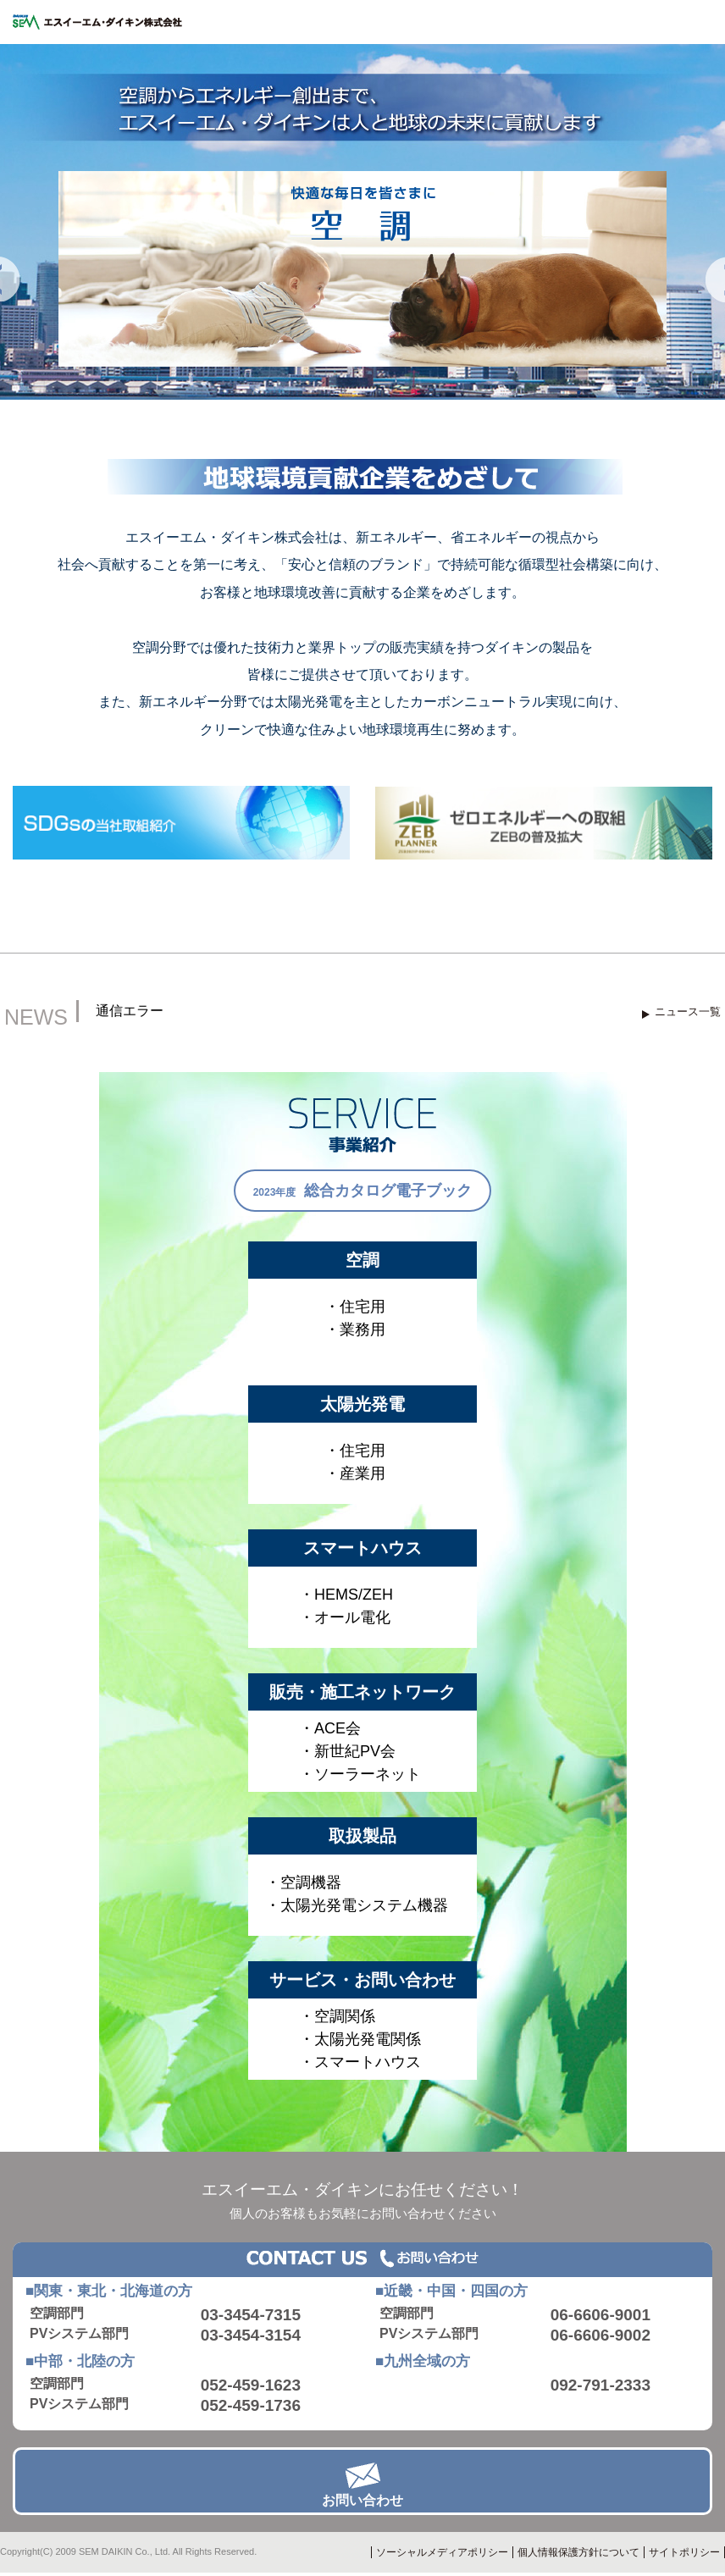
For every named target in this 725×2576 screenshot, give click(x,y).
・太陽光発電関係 (360, 2039)
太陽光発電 (362, 1404)
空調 (362, 1260)
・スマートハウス (360, 2062)
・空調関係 (337, 2016)
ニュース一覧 (688, 1011)
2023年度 (363, 1190)
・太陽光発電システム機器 (356, 1905)
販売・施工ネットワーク (362, 1692)
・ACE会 (330, 1728)
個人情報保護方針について (578, 2552)
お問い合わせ (362, 2500)
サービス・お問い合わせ (362, 1980)
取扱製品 (362, 1836)
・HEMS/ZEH (346, 1594)
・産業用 (354, 1473)
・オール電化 (344, 1617)
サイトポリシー (684, 2552)
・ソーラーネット (360, 1774)
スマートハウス (362, 1548)
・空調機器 (303, 1882)
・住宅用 (354, 1306)
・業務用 (354, 1329)
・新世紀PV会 (347, 1751)
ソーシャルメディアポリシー (442, 2552)
